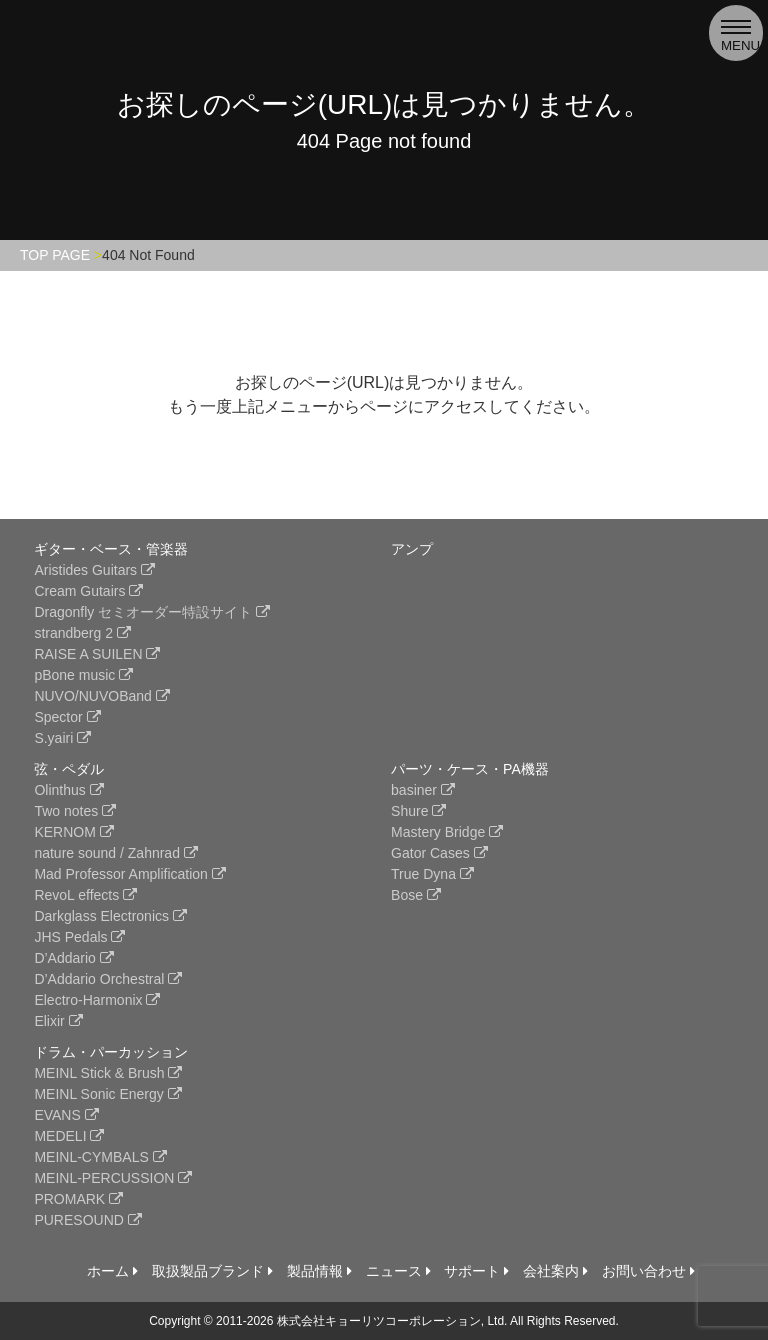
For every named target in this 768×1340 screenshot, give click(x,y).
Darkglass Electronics (110, 916)
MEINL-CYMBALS (100, 1157)
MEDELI (69, 1136)
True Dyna (432, 874)
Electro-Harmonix (97, 1000)
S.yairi (62, 738)
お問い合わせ (648, 1271)
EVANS (66, 1115)
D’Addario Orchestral (108, 979)
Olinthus (68, 790)
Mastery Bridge (447, 832)
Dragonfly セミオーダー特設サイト (152, 612)
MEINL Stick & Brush (108, 1073)
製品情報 (319, 1271)
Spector (67, 717)
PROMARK (78, 1199)
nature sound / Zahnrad (115, 853)
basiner (423, 790)
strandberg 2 (82, 633)
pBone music (83, 675)
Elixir (58, 1021)
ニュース (398, 1271)
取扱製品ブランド (212, 1271)
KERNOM (73, 832)
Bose (416, 895)
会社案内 (555, 1271)
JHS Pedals (79, 937)
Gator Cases (439, 853)
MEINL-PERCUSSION (113, 1178)
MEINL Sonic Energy (107, 1094)
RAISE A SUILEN (97, 654)
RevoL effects (85, 895)
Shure (418, 811)
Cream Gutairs (88, 591)
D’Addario (73, 958)
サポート (476, 1271)
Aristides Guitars (94, 570)
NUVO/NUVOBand (101, 696)
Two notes (75, 811)
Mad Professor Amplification (129, 874)
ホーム (112, 1271)
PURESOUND (87, 1220)
